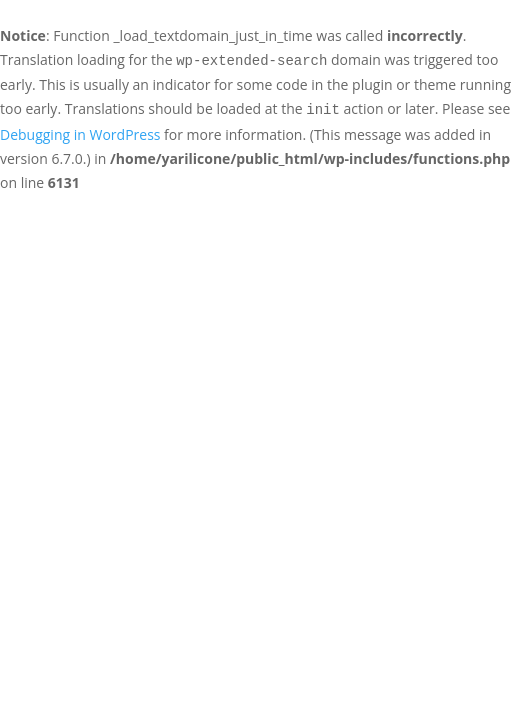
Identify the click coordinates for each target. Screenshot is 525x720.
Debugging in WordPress (80, 134)
